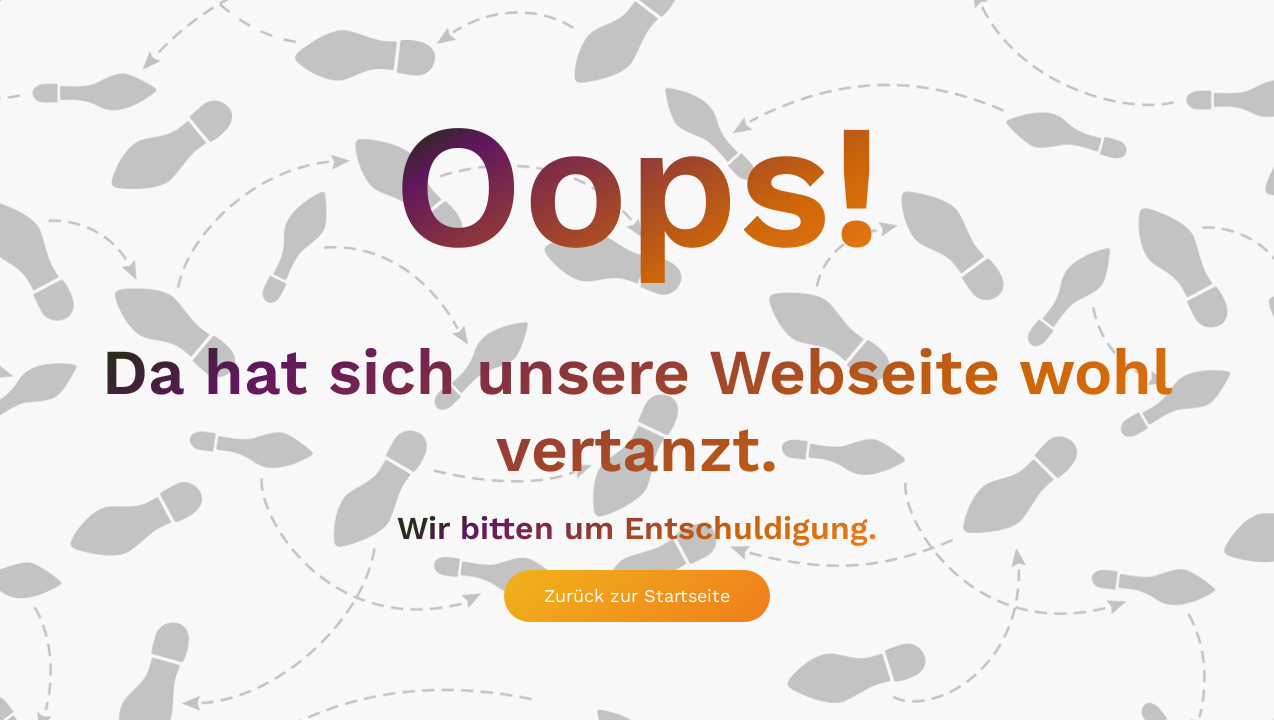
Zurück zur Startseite (637, 595)
